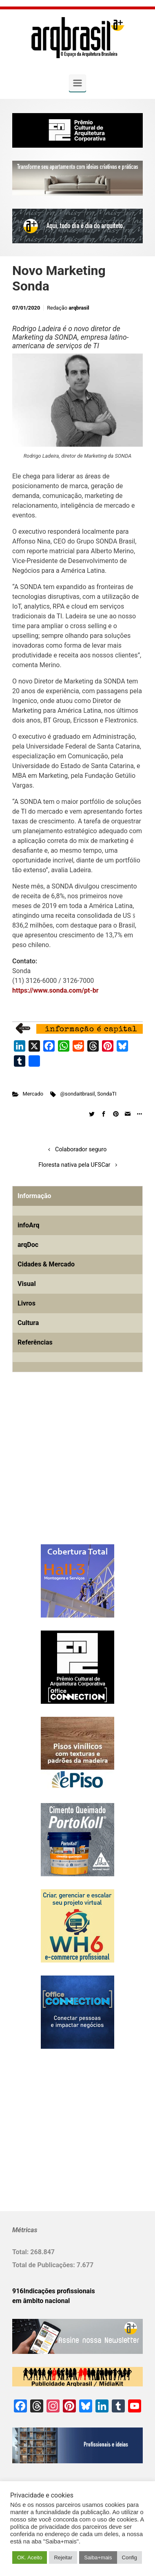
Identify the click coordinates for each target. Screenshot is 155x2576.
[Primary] (77, 83)
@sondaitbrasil (77, 1094)
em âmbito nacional (41, 2301)
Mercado (33, 1094)
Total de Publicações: (44, 2265)
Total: (21, 2252)
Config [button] (129, 2557)
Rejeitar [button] (63, 2557)
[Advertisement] (63, 1471)
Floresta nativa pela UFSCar (74, 1164)
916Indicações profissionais (53, 2291)
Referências (35, 1342)
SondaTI (106, 1094)
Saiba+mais (98, 2557)
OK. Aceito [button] (29, 2557)
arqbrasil (79, 308)
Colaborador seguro (80, 1149)
